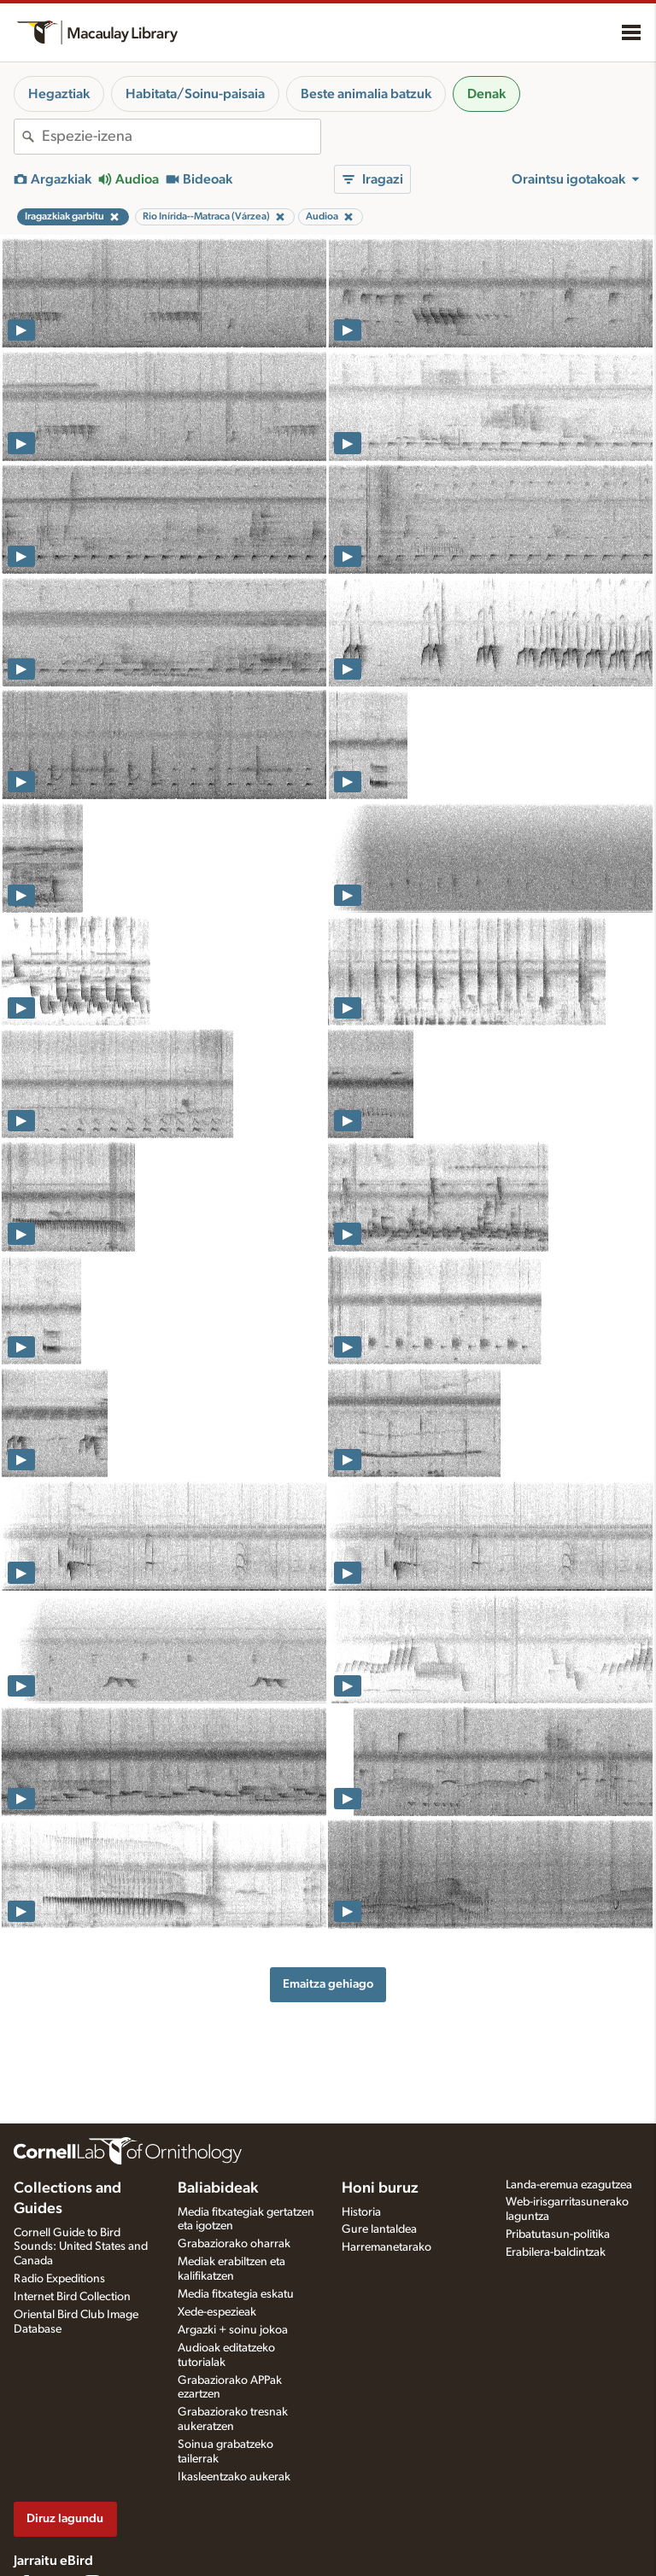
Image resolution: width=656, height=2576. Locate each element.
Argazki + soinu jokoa (233, 2330)
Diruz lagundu (64, 2518)
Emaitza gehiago (328, 1983)
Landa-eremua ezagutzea (569, 2185)
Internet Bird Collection (72, 2297)
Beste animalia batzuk (366, 94)
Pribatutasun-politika (558, 2234)
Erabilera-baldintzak (556, 2252)
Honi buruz (380, 2188)
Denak (486, 94)
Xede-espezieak (217, 2312)
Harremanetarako (386, 2247)
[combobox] (181, 137)
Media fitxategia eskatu (236, 2294)
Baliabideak (218, 2188)
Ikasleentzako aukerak (234, 2477)
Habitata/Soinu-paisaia (195, 94)
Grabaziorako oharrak (234, 2244)
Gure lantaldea (379, 2229)
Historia (361, 2212)
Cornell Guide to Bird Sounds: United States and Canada (81, 2247)
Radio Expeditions (59, 2279)
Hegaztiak (59, 94)
